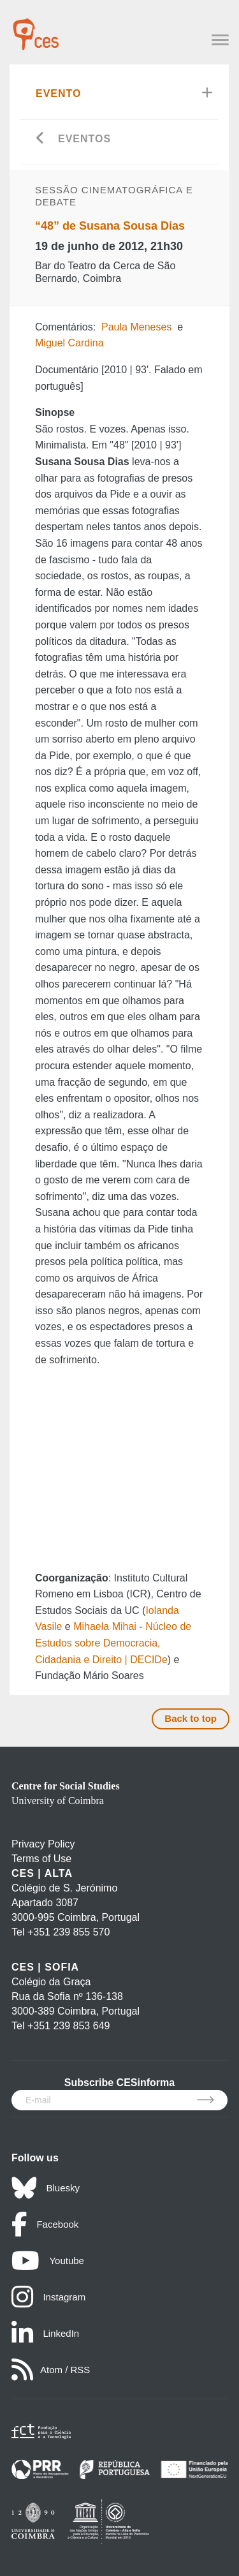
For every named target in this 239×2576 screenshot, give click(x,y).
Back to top (190, 1718)
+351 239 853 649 (68, 2025)
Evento (59, 93)
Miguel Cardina (69, 342)
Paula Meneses (136, 327)
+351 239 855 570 (68, 1932)
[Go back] (40, 139)
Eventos (84, 138)
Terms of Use (41, 1858)
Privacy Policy (43, 1844)
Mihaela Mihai (104, 1626)
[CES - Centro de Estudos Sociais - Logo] (36, 28)
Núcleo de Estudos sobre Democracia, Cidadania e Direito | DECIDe (113, 1642)
